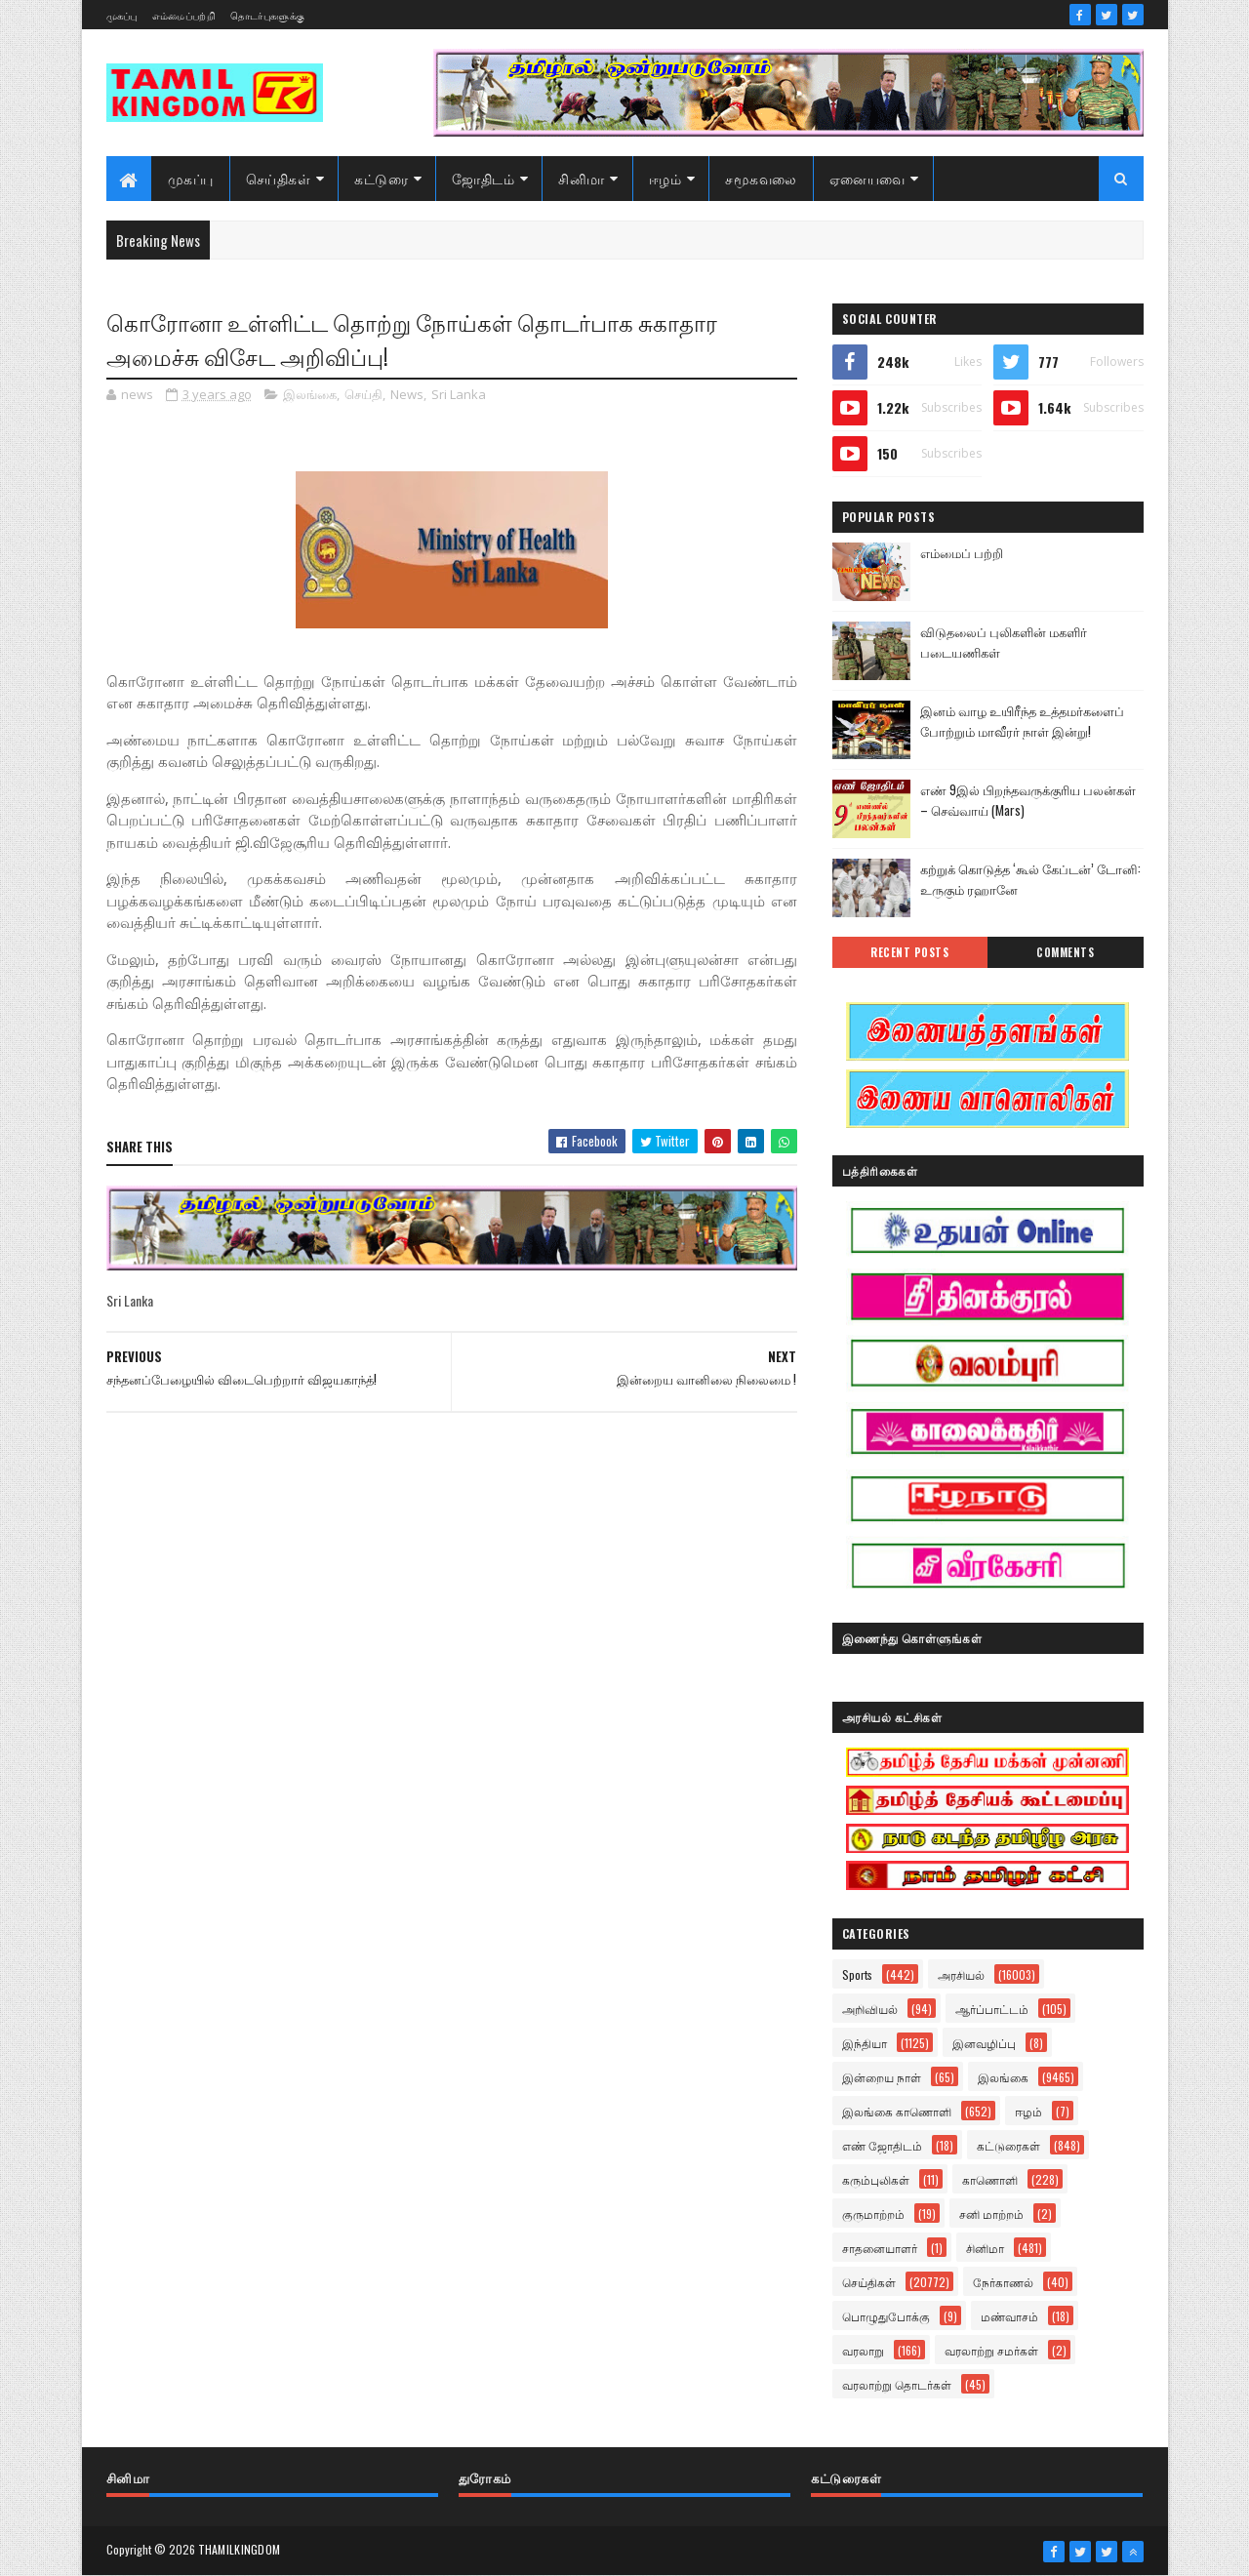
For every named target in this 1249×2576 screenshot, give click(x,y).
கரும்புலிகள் (875, 2179)
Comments (1065, 952)
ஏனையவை (867, 178)
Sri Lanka (458, 394)
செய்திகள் (278, 178)
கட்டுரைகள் (1008, 2145)
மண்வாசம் (1009, 2316)
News (406, 394)
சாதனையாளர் (879, 2247)
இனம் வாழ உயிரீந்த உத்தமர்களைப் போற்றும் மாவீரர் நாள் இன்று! (1022, 721)
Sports (857, 1974)
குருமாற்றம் (873, 2213)
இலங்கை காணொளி (896, 2111)
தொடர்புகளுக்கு (267, 15)
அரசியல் (961, 1974)
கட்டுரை (381, 178)
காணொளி (990, 2179)
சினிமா (581, 178)
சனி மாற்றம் (991, 2213)
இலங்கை (310, 394)
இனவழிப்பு (984, 2042)
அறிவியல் (870, 2008)
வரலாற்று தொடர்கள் (896, 2384)
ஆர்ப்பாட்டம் (991, 2008)
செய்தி (363, 394)
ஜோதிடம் (483, 178)
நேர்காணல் (1003, 2282)
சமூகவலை (761, 178)
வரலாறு (863, 2350)
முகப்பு (122, 15)
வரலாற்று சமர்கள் (991, 2350)
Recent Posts (909, 952)
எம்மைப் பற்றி (961, 552)
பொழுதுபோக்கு (886, 2316)
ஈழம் (665, 178)
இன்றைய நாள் (881, 2077)
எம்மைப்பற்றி (184, 15)
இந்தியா (864, 2042)
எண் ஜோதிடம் (882, 2145)
